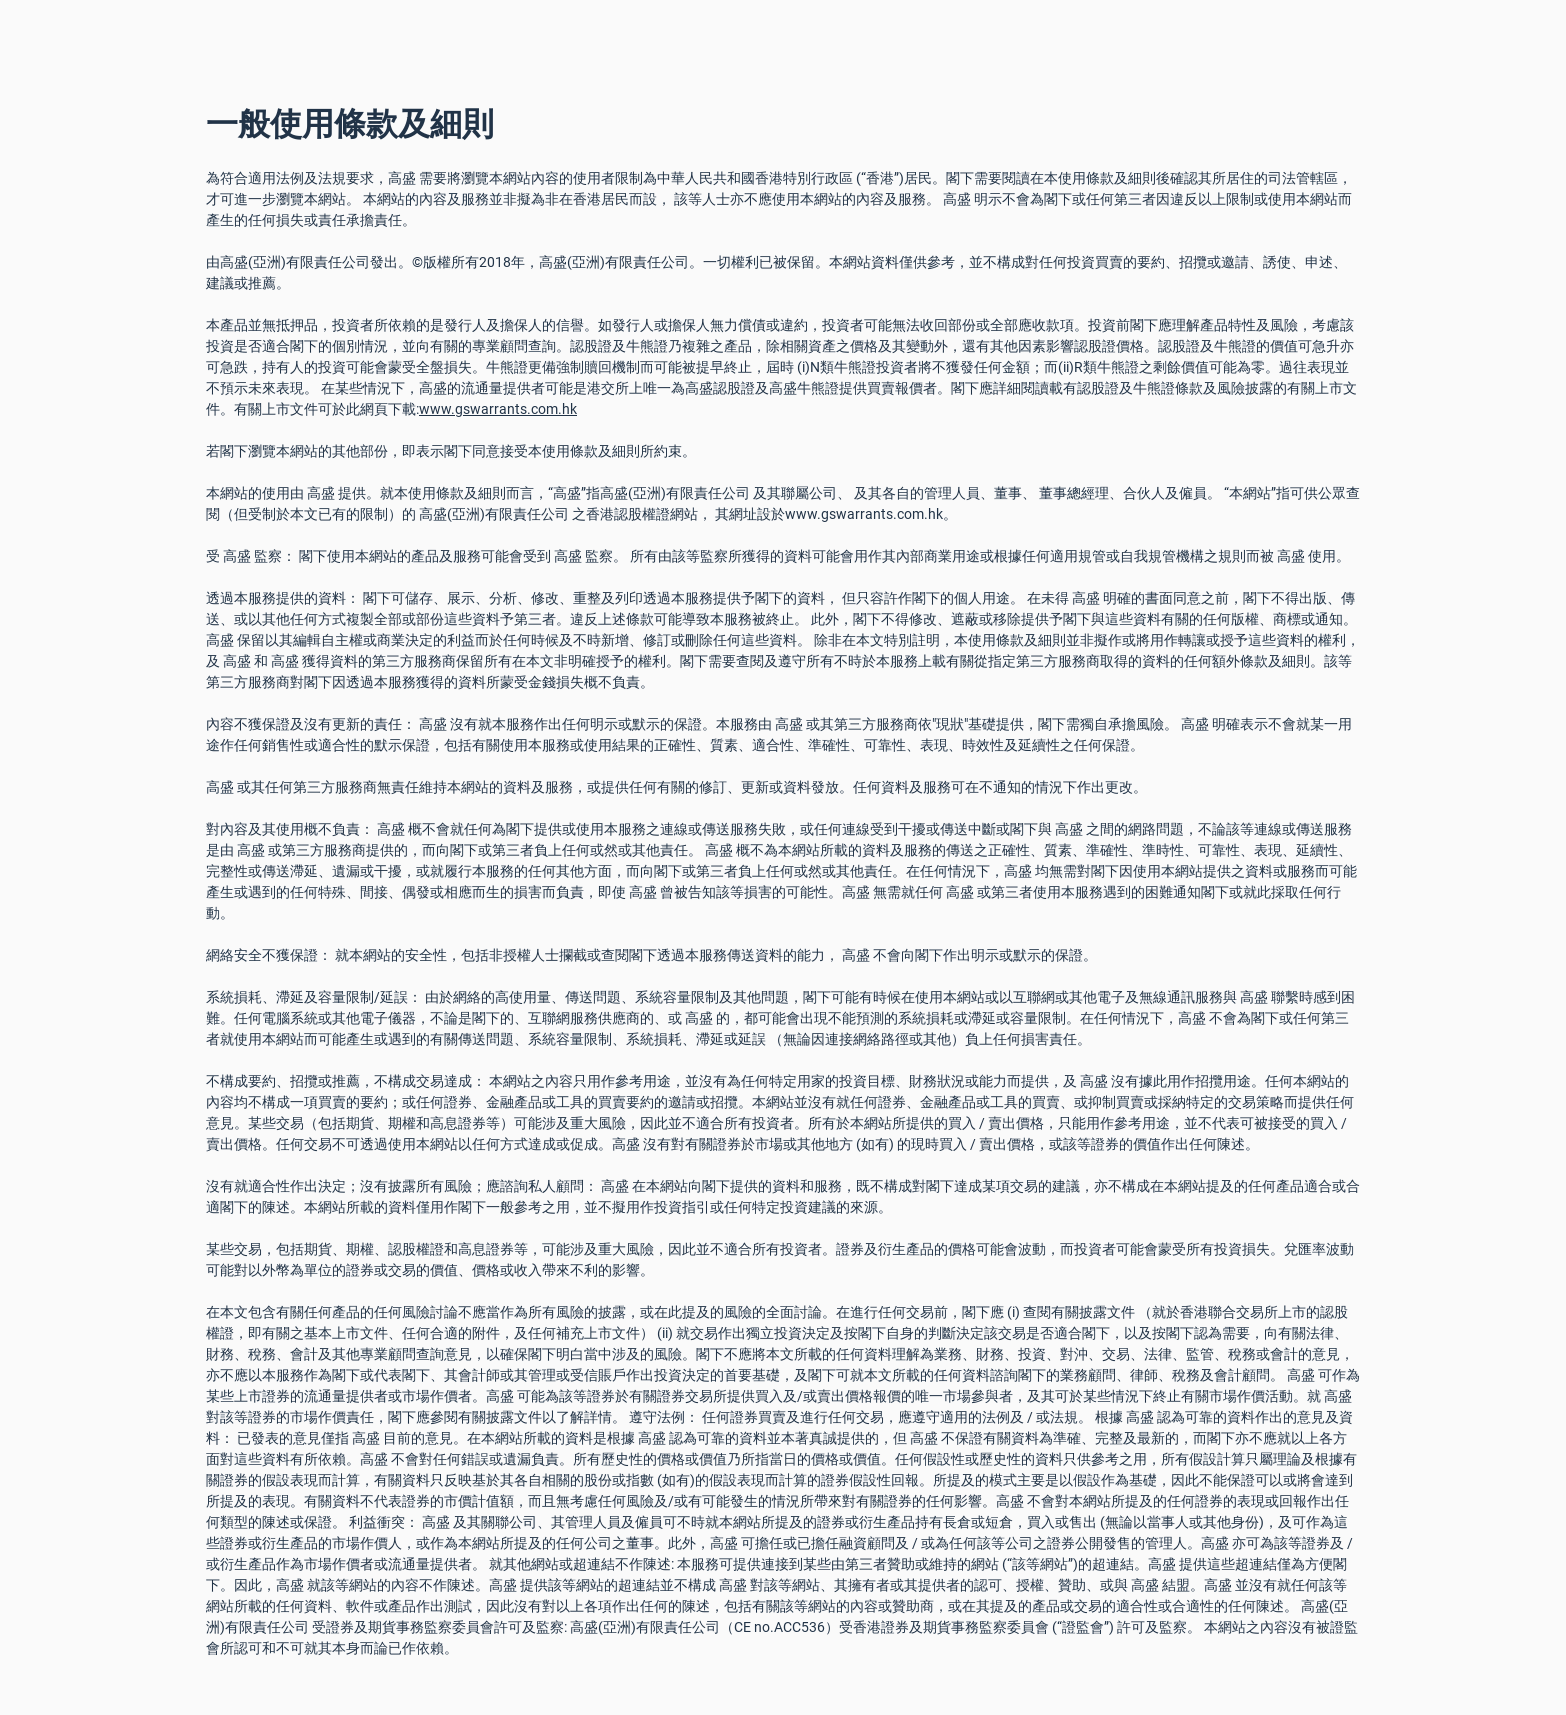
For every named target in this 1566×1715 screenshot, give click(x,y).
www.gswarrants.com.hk (498, 409)
